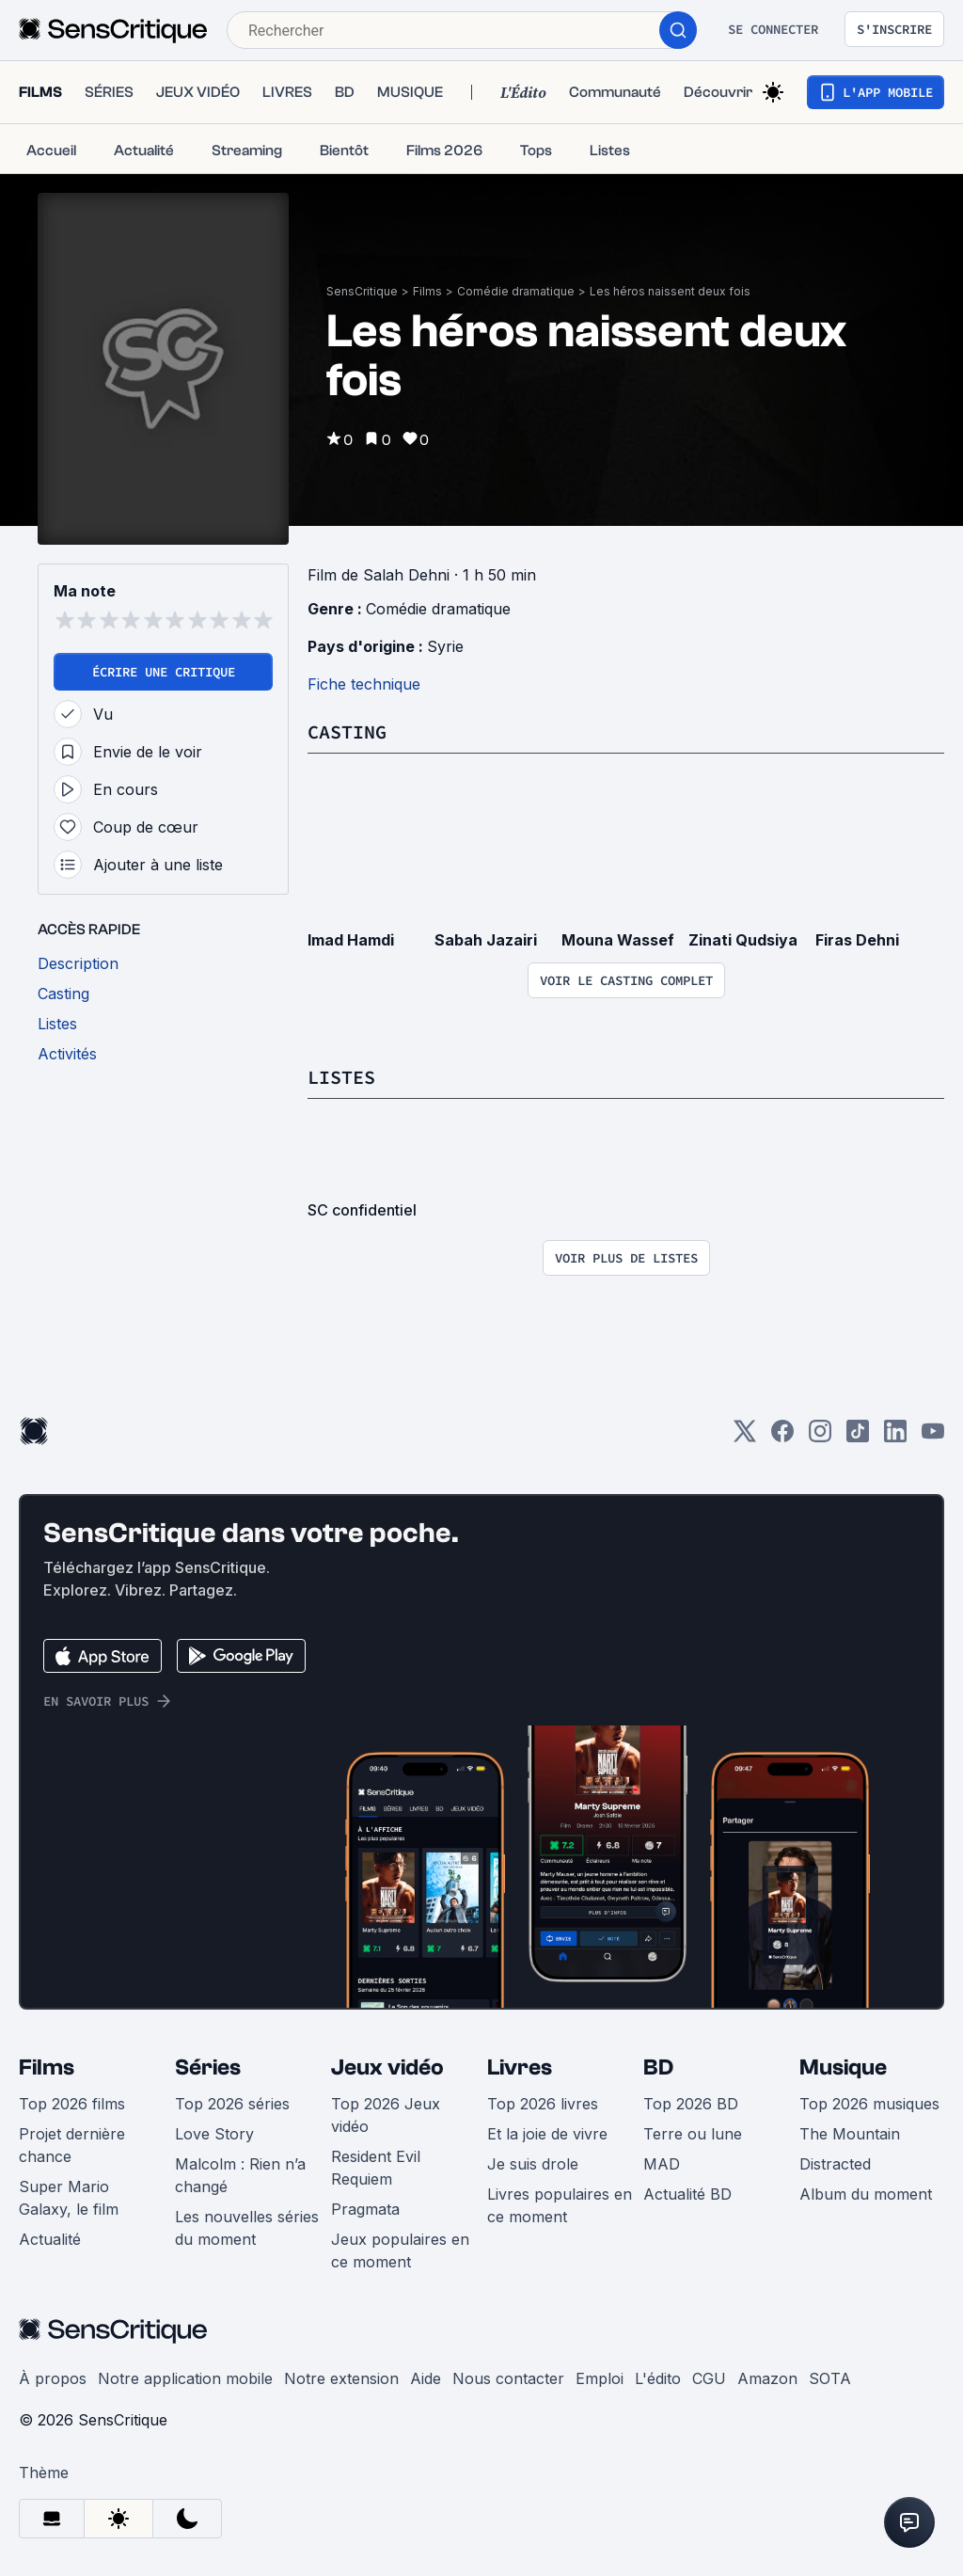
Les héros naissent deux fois (670, 291)
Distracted (835, 2164)
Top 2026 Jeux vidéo (385, 2115)
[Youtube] (933, 1437)
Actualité (50, 2239)
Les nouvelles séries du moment (247, 2228)
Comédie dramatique (516, 291)
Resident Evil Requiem (375, 2167)
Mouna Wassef (617, 939)
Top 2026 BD (690, 2103)
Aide (425, 2378)
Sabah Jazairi (485, 939)
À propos (53, 2378)
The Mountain (849, 2133)
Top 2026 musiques (869, 2103)
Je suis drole (532, 2164)
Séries (208, 2067)
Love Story (214, 2133)
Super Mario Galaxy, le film (68, 2197)
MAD (661, 2164)
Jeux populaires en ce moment (400, 2250)
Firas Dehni (857, 939)
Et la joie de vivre (547, 2133)
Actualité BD (687, 2194)
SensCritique (362, 291)
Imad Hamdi (351, 939)
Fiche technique (364, 684)
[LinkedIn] (895, 1437)
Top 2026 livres (542, 2103)
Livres (519, 2067)
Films (427, 291)
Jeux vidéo (387, 2067)
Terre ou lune (692, 2133)
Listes (341, 1077)
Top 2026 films (72, 2103)
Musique (843, 2067)
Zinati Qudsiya (742, 939)
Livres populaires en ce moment (559, 2205)
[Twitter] (745, 1437)
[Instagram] (820, 1437)
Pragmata (365, 2209)
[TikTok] (857, 1437)
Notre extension (341, 2378)
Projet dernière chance (72, 2145)
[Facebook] (782, 1437)
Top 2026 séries (232, 2103)
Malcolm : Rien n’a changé (240, 2175)
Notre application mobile (185, 2378)
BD (658, 2067)
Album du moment (865, 2194)
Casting (347, 731)
